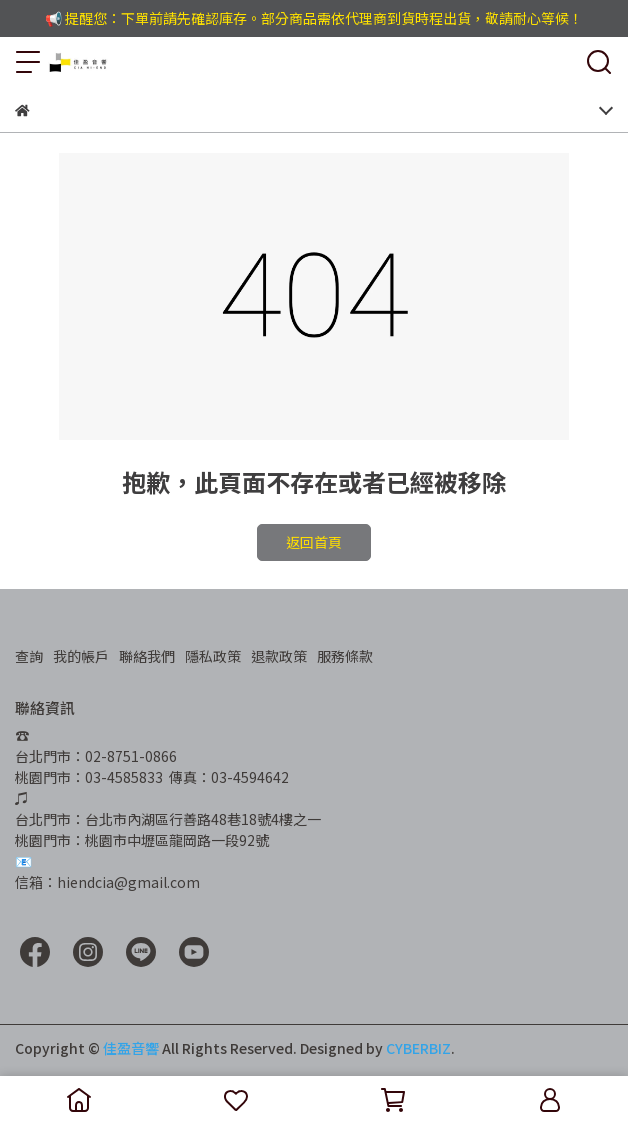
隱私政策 (213, 656)
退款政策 (279, 656)
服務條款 (345, 656)
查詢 (29, 656)
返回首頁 (314, 542)
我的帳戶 (81, 656)
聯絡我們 (147, 656)
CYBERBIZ (418, 1048)
